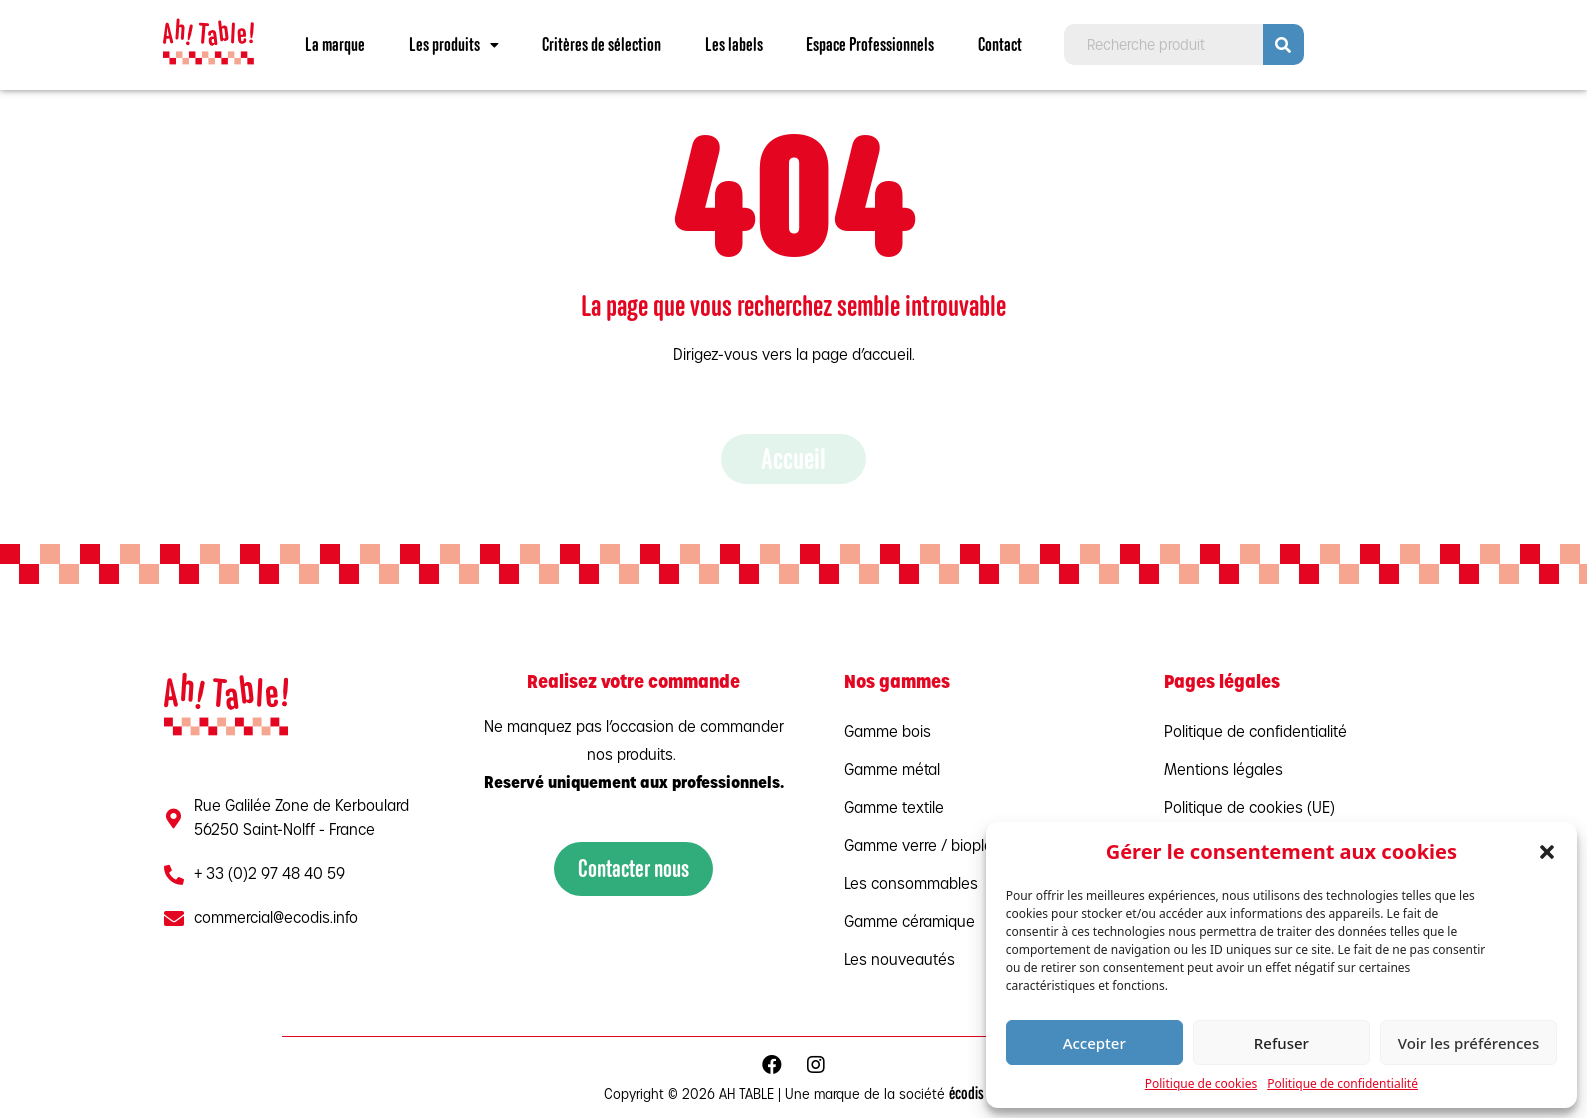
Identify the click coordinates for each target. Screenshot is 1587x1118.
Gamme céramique (909, 923)
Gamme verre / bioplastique (940, 847)
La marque (335, 44)
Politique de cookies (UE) (1249, 809)
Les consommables (911, 885)
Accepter (1094, 1043)
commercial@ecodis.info (276, 919)
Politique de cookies (1201, 1083)
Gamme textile (894, 809)
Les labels (734, 44)
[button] (1547, 852)
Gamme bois (887, 733)
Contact (1000, 44)
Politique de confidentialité (1342, 1083)
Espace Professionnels (870, 44)
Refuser (1281, 1043)
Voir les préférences (1468, 1043)
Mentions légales (1223, 771)
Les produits (454, 44)
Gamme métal (892, 771)
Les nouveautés (899, 961)
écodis (966, 1093)
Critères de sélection (601, 44)
